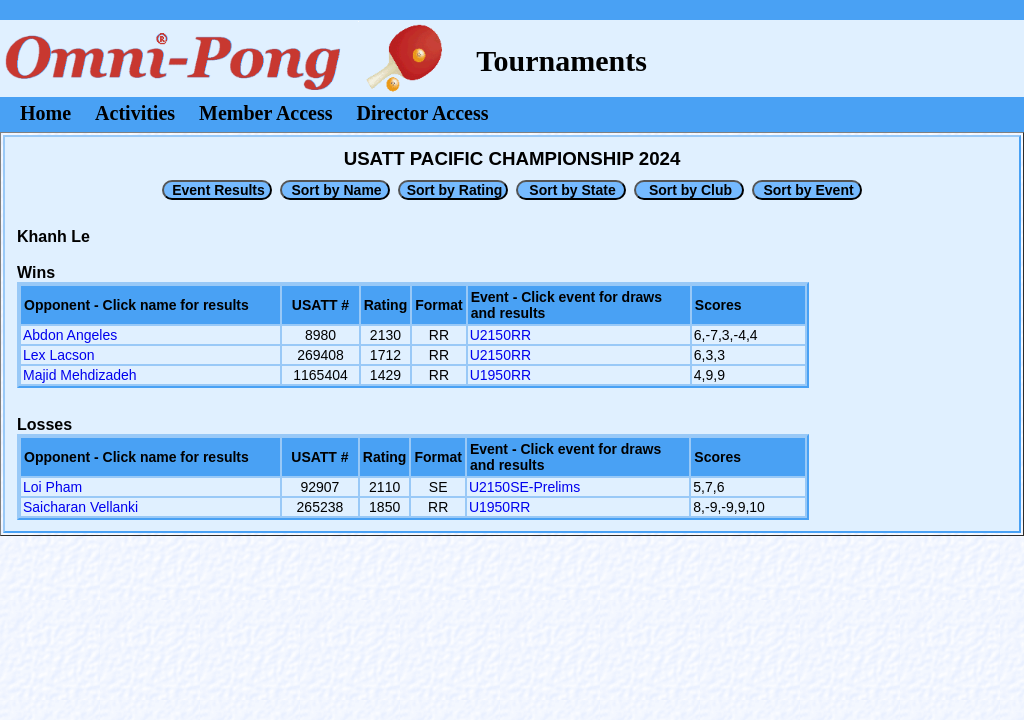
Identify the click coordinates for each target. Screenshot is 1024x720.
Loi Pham (52, 487)
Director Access (423, 113)
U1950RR (500, 375)
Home (45, 113)
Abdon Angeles (70, 335)
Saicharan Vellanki (80, 507)
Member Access (265, 113)
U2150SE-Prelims (524, 487)
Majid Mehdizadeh (80, 375)
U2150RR (500, 335)
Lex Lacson (59, 355)
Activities (135, 113)
